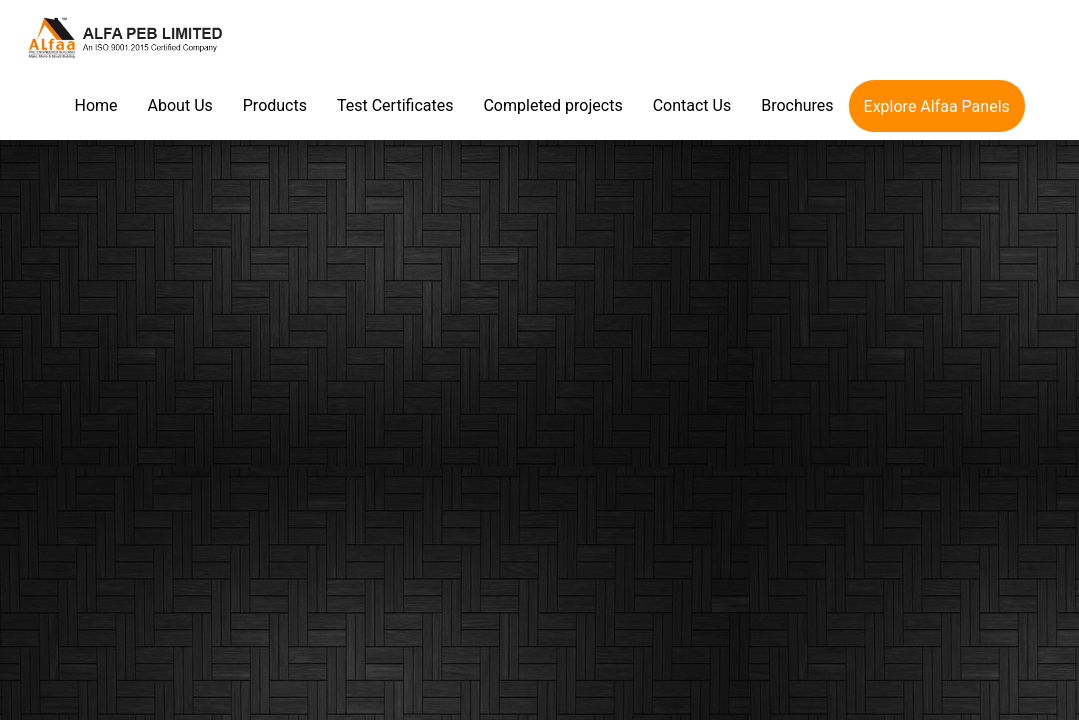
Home (96, 105)
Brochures (797, 105)
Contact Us (692, 105)
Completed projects (552, 105)
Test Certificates (395, 105)
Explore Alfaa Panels (937, 106)
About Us (180, 105)
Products (275, 105)
